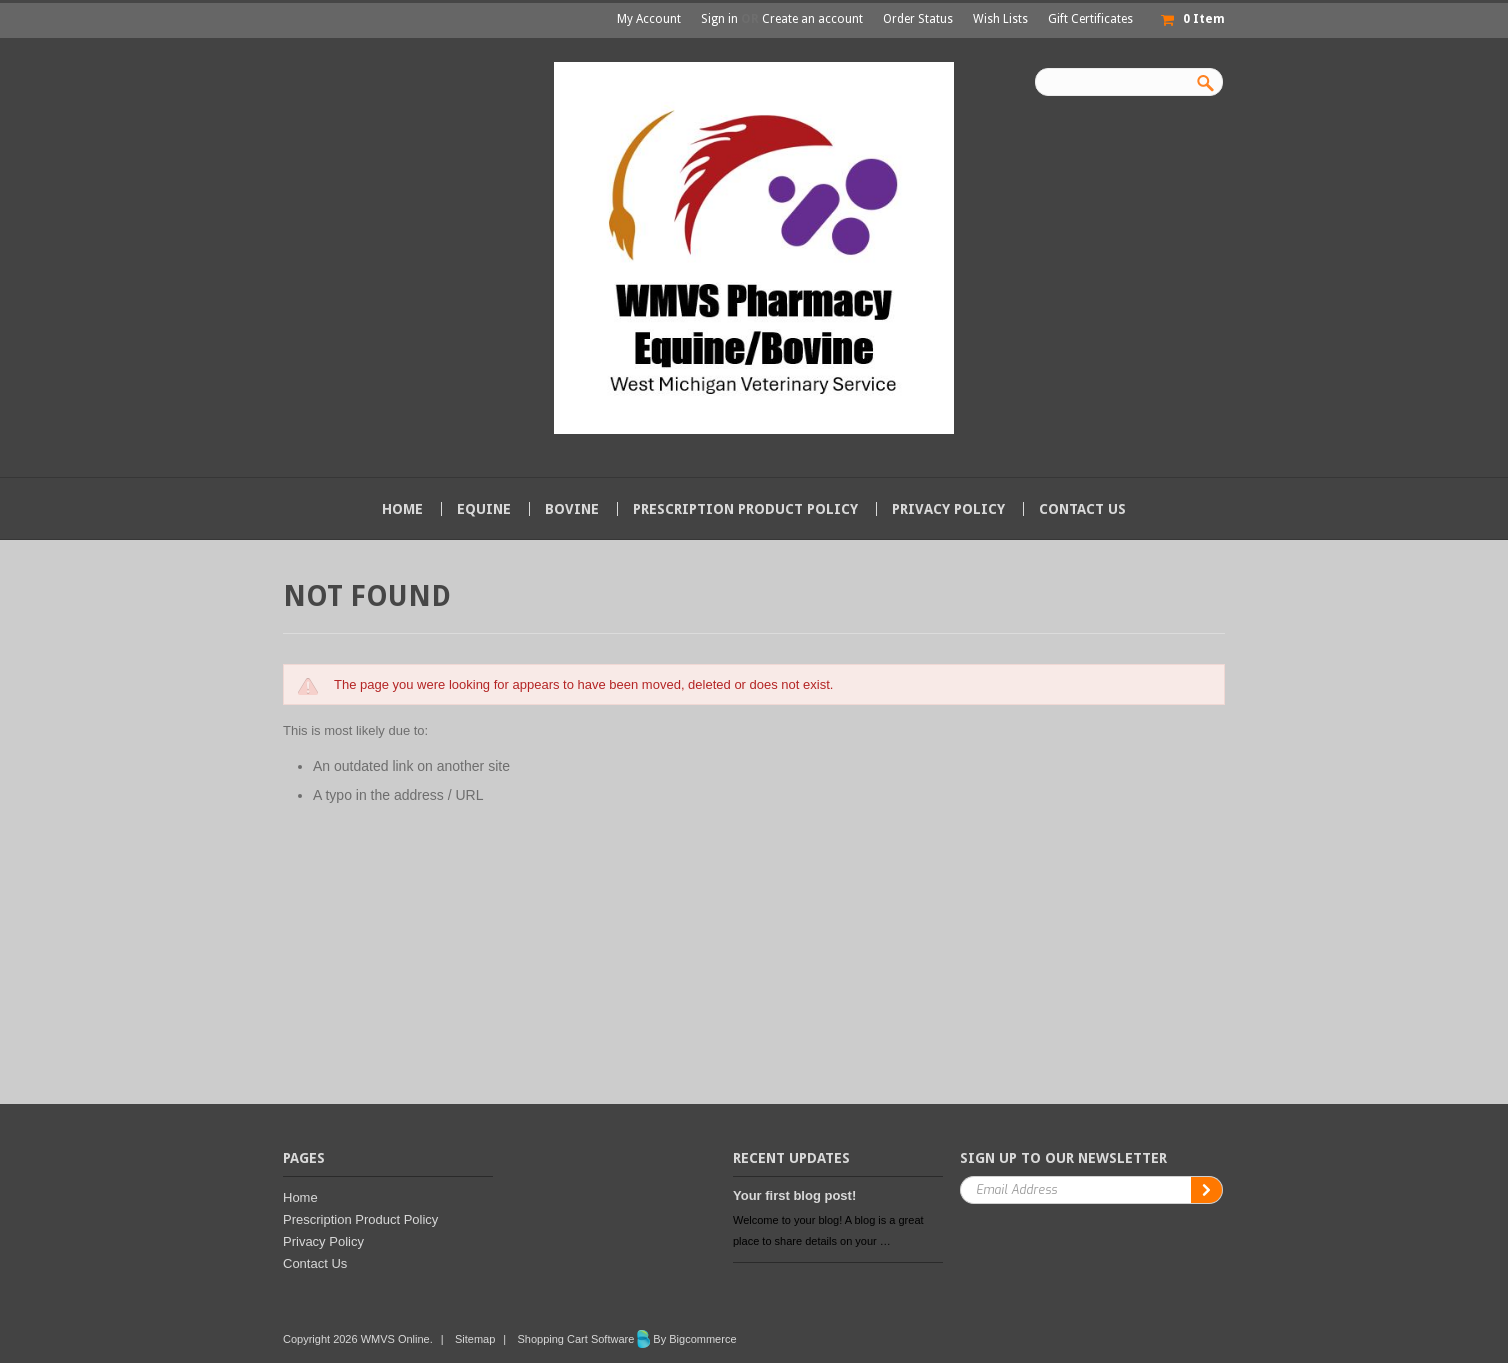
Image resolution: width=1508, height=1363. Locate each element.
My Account (649, 19)
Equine (484, 509)
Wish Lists (1000, 19)
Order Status (918, 19)
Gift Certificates (1090, 19)
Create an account (812, 19)
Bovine (572, 509)
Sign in (719, 19)
